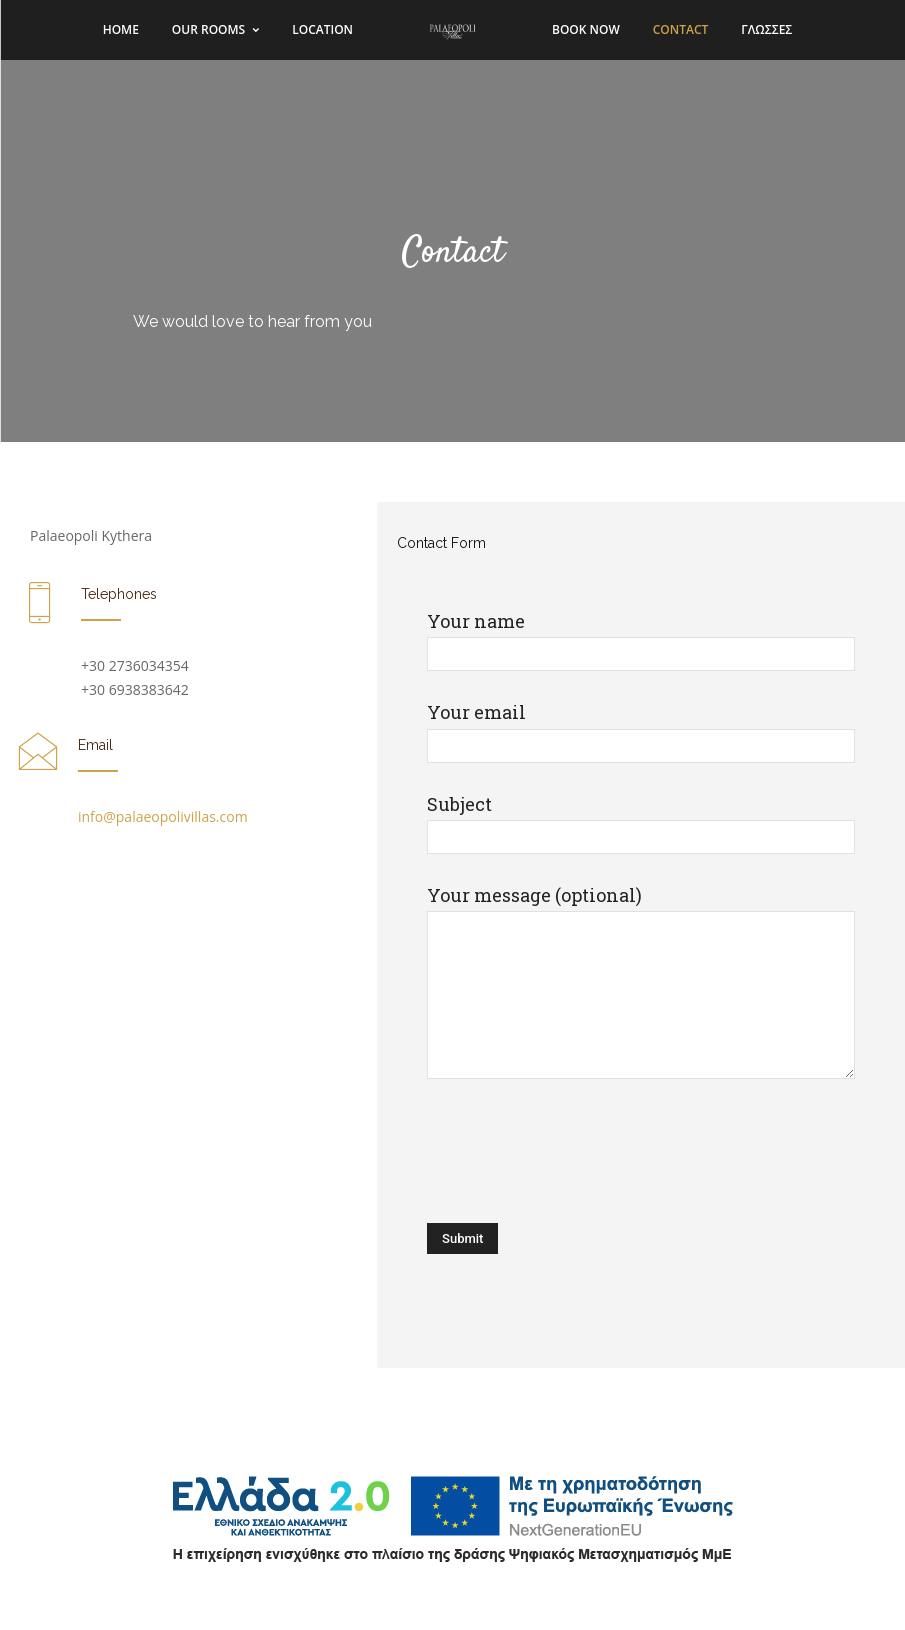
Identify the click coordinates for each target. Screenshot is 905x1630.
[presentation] (579, 1154)
